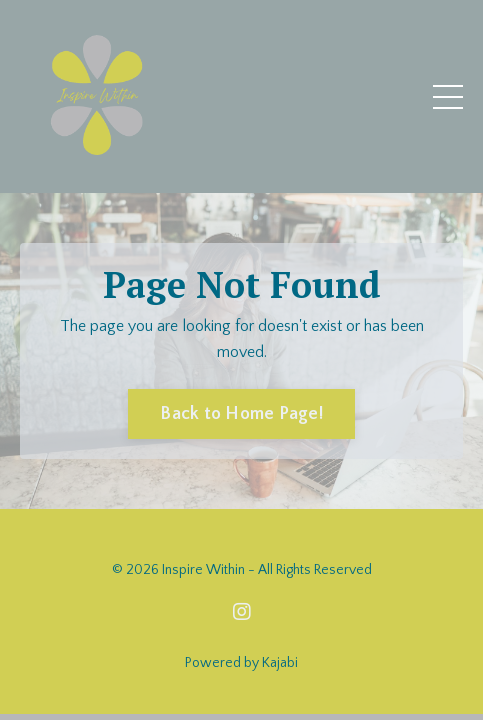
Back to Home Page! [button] (241, 414)
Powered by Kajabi (241, 663)
